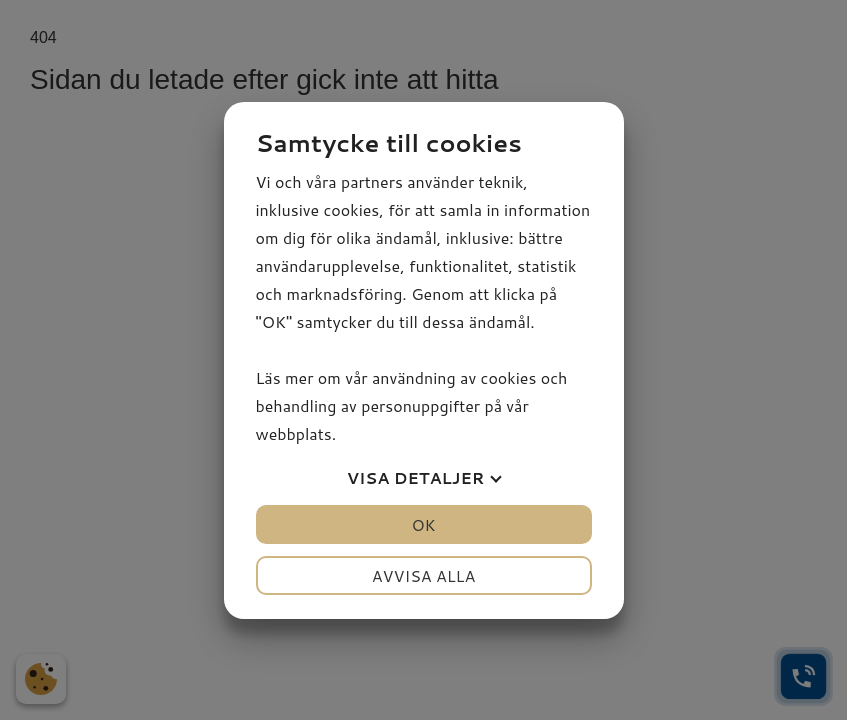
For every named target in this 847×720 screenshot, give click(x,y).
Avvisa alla (424, 575)
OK (423, 524)
